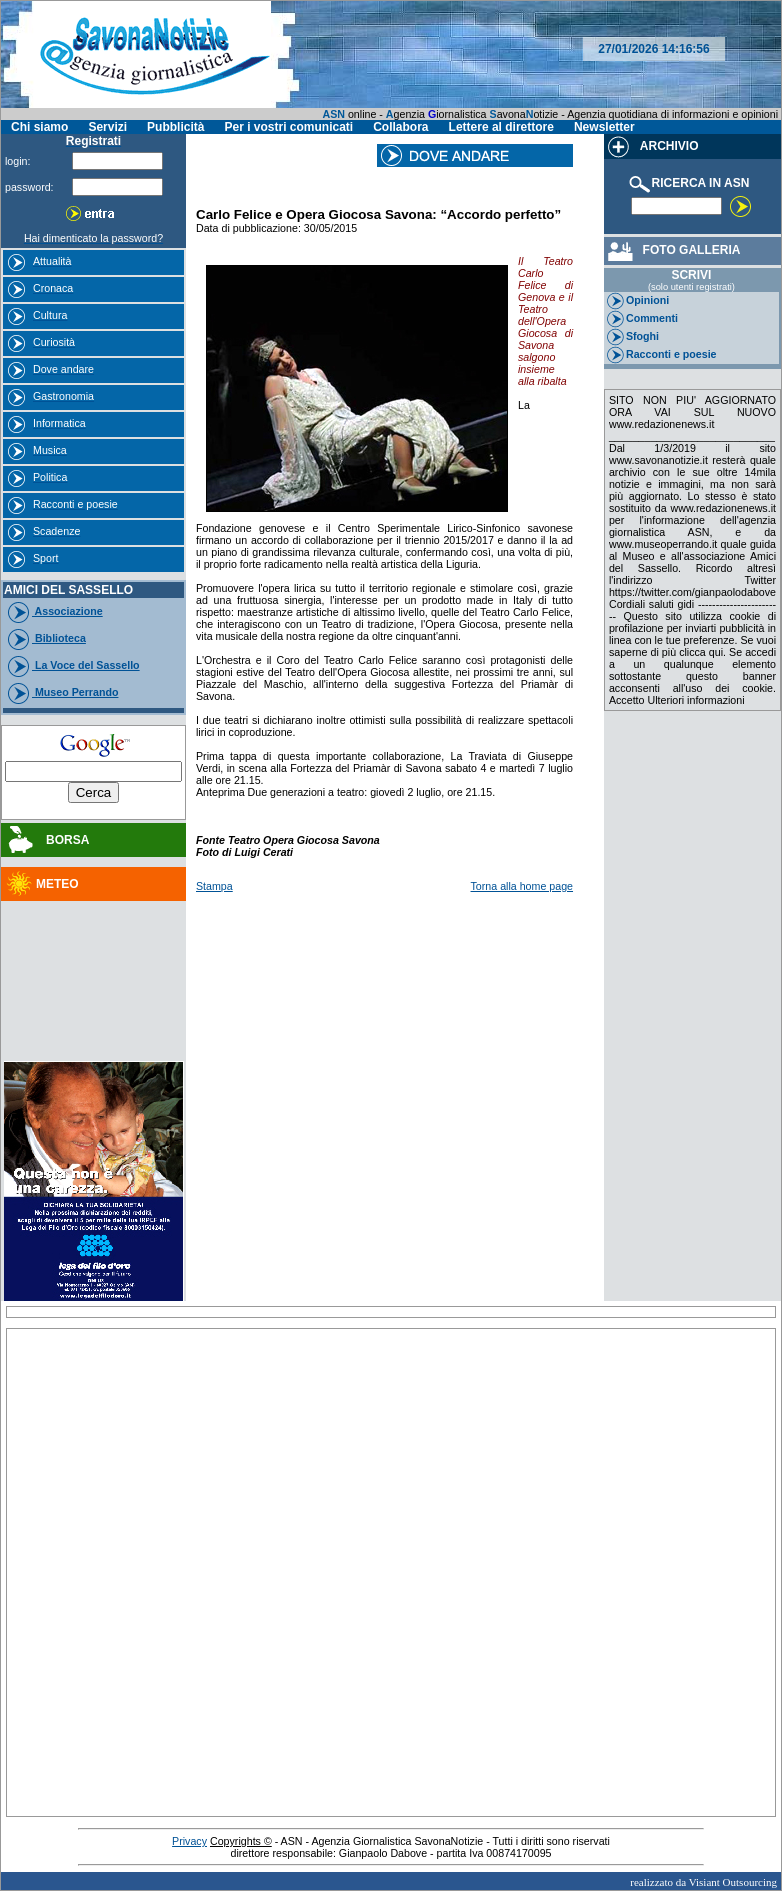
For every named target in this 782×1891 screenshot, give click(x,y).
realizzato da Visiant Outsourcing (703, 1882)
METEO (41, 884)
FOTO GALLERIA (672, 250)
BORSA (46, 840)
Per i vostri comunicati (288, 127)
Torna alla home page (522, 886)
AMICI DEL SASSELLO (68, 590)
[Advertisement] (94, 959)
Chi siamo (39, 127)
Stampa (214, 886)
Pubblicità (175, 127)
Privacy (189, 1841)
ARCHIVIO (651, 146)
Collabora (400, 127)
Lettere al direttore (501, 127)
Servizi (107, 127)
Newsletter (604, 127)
